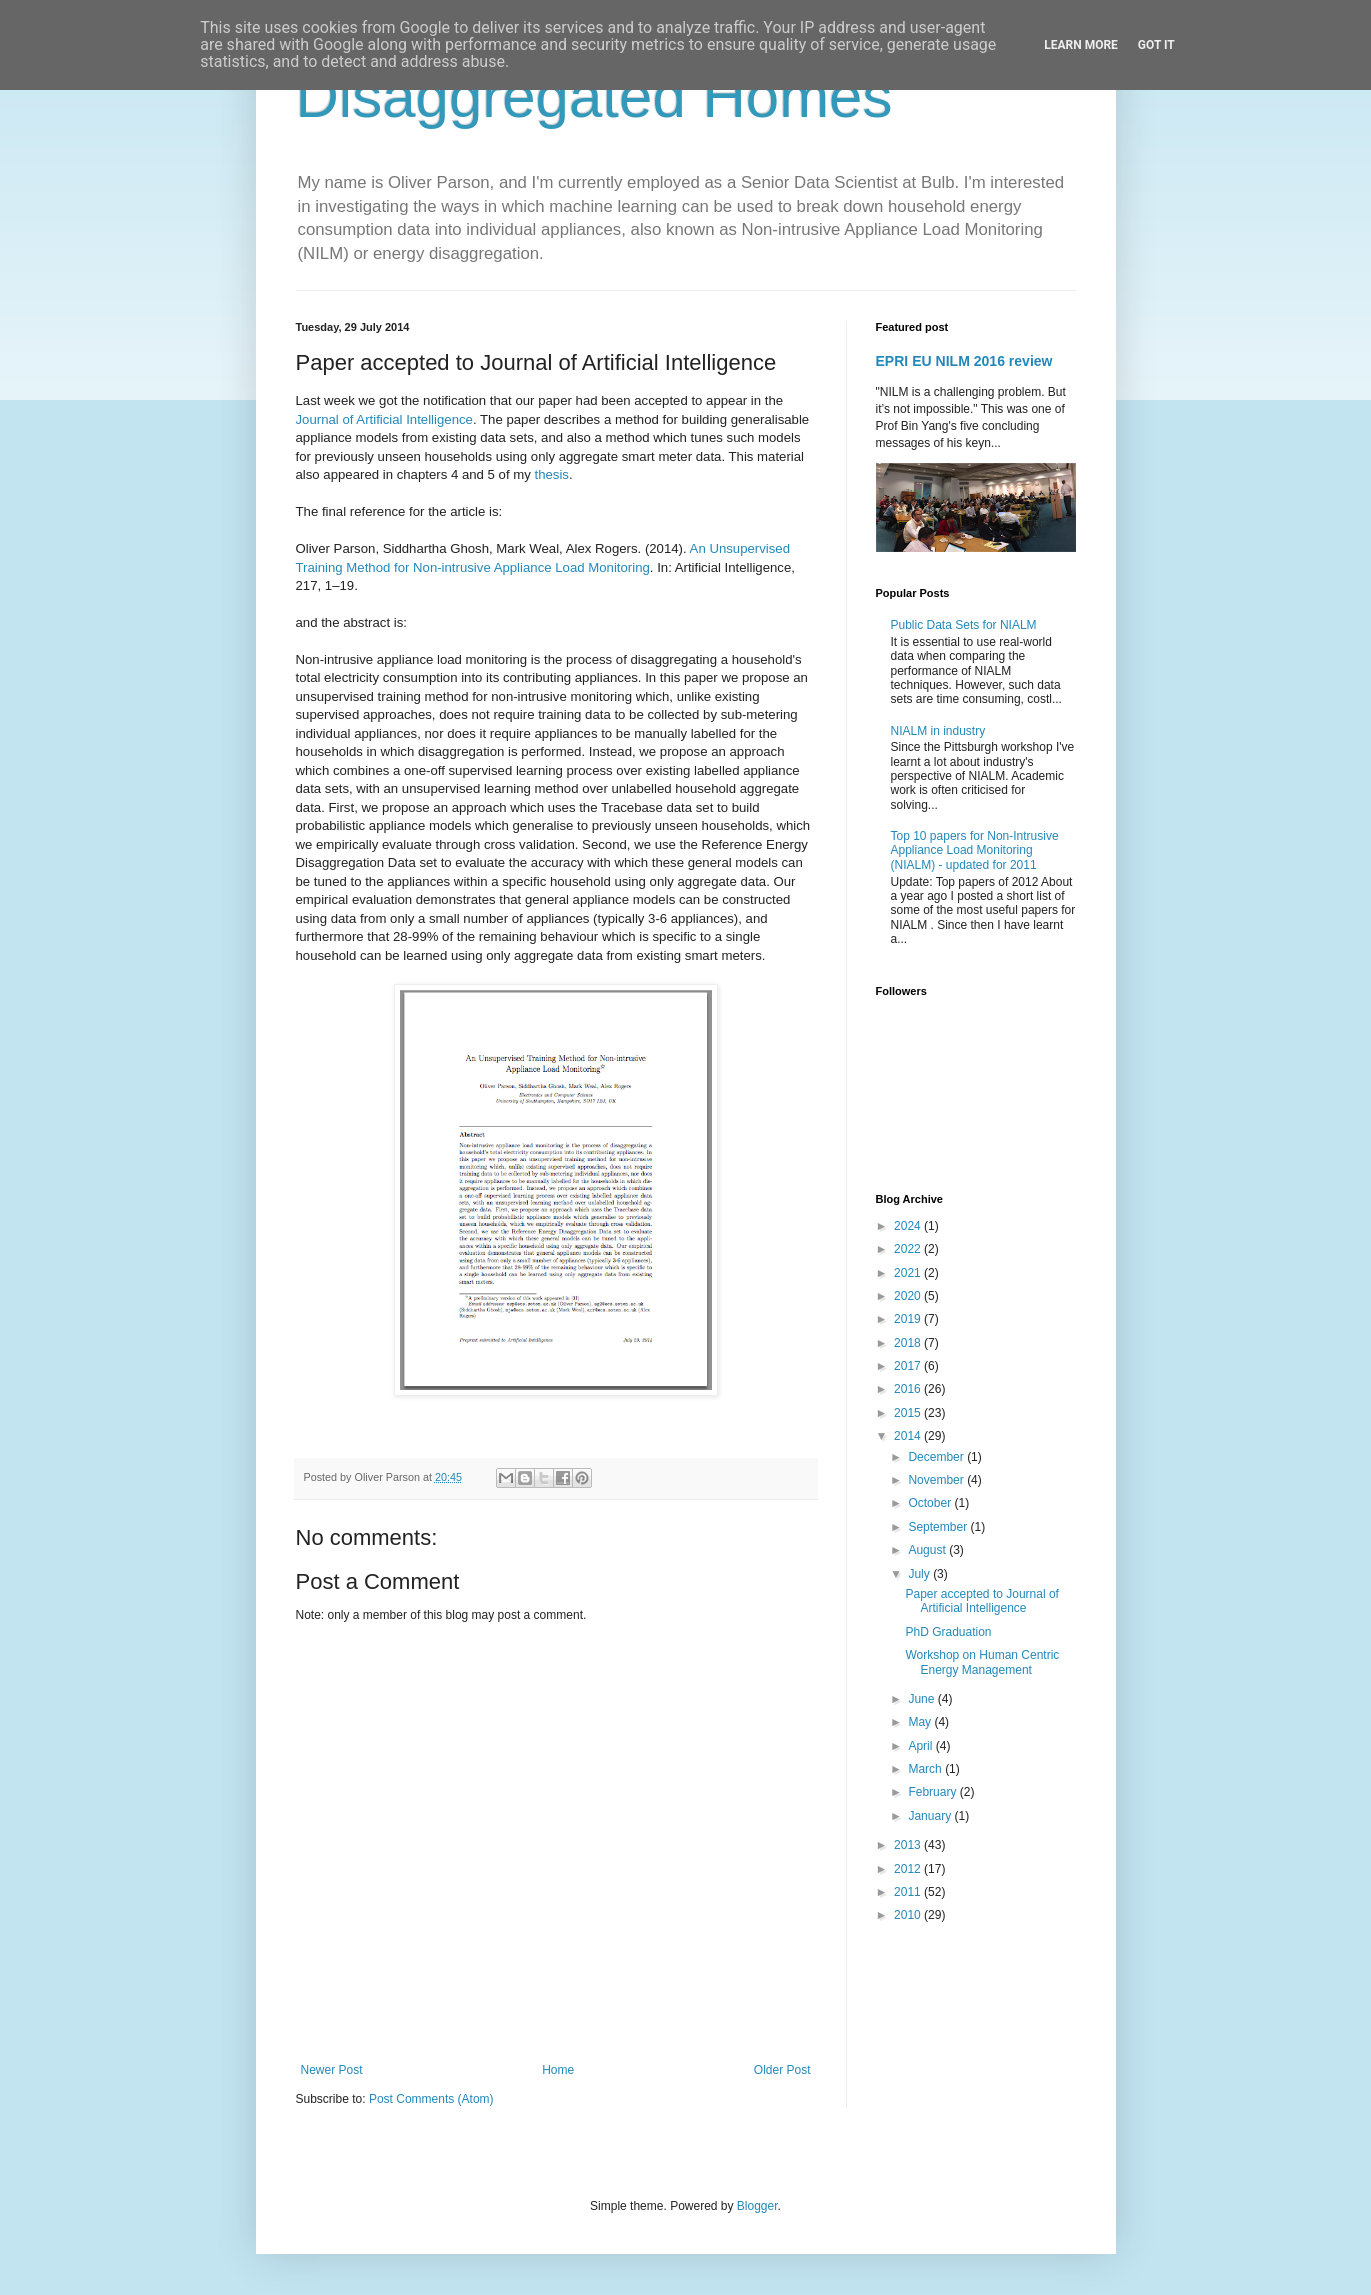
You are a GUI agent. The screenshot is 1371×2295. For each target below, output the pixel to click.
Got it (1156, 45)
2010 (909, 1915)
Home (558, 2070)
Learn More (1081, 45)
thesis (552, 474)
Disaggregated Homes (594, 96)
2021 (909, 1273)
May (921, 1722)
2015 (909, 1413)
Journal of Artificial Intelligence (384, 419)
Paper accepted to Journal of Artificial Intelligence (981, 1601)
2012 (909, 1869)
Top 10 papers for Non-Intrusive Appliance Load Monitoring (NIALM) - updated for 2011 (975, 850)
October (931, 1503)
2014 (909, 1436)
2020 (909, 1296)
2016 (909, 1389)
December (937, 1457)
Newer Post (332, 2070)
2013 (909, 1845)
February (933, 1792)
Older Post (782, 2070)
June (922, 1699)
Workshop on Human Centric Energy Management (982, 1662)
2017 (909, 1366)
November (937, 1480)
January (931, 1816)
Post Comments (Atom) (431, 2099)
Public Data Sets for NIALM (964, 625)
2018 (909, 1343)
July (920, 1574)
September (939, 1527)
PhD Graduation (948, 1632)
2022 (909, 1249)
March (926, 1769)
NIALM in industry (938, 731)
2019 (909, 1319)
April (921, 1746)
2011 (909, 1892)
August (928, 1550)
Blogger (757, 2206)
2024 (909, 1226)
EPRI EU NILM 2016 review (964, 361)
